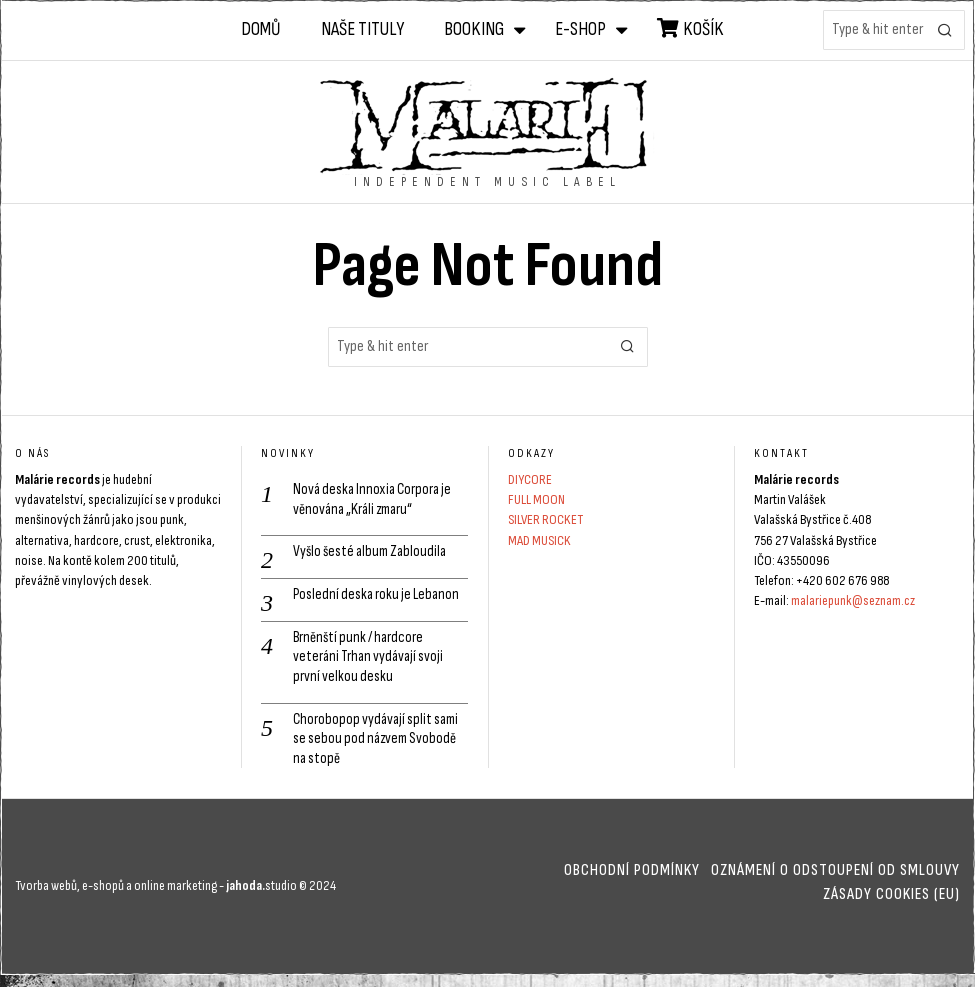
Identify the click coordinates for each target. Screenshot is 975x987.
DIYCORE (530, 479)
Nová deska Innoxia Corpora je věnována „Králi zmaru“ (375, 500)
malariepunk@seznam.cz (853, 600)
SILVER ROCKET (545, 519)
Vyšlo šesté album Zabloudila (373, 554)
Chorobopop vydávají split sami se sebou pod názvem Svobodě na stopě (379, 748)
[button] (945, 30)
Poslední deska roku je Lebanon (379, 597)
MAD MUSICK (539, 540)
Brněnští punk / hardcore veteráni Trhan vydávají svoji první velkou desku (371, 662)
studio (260, 896)
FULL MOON (536, 499)
